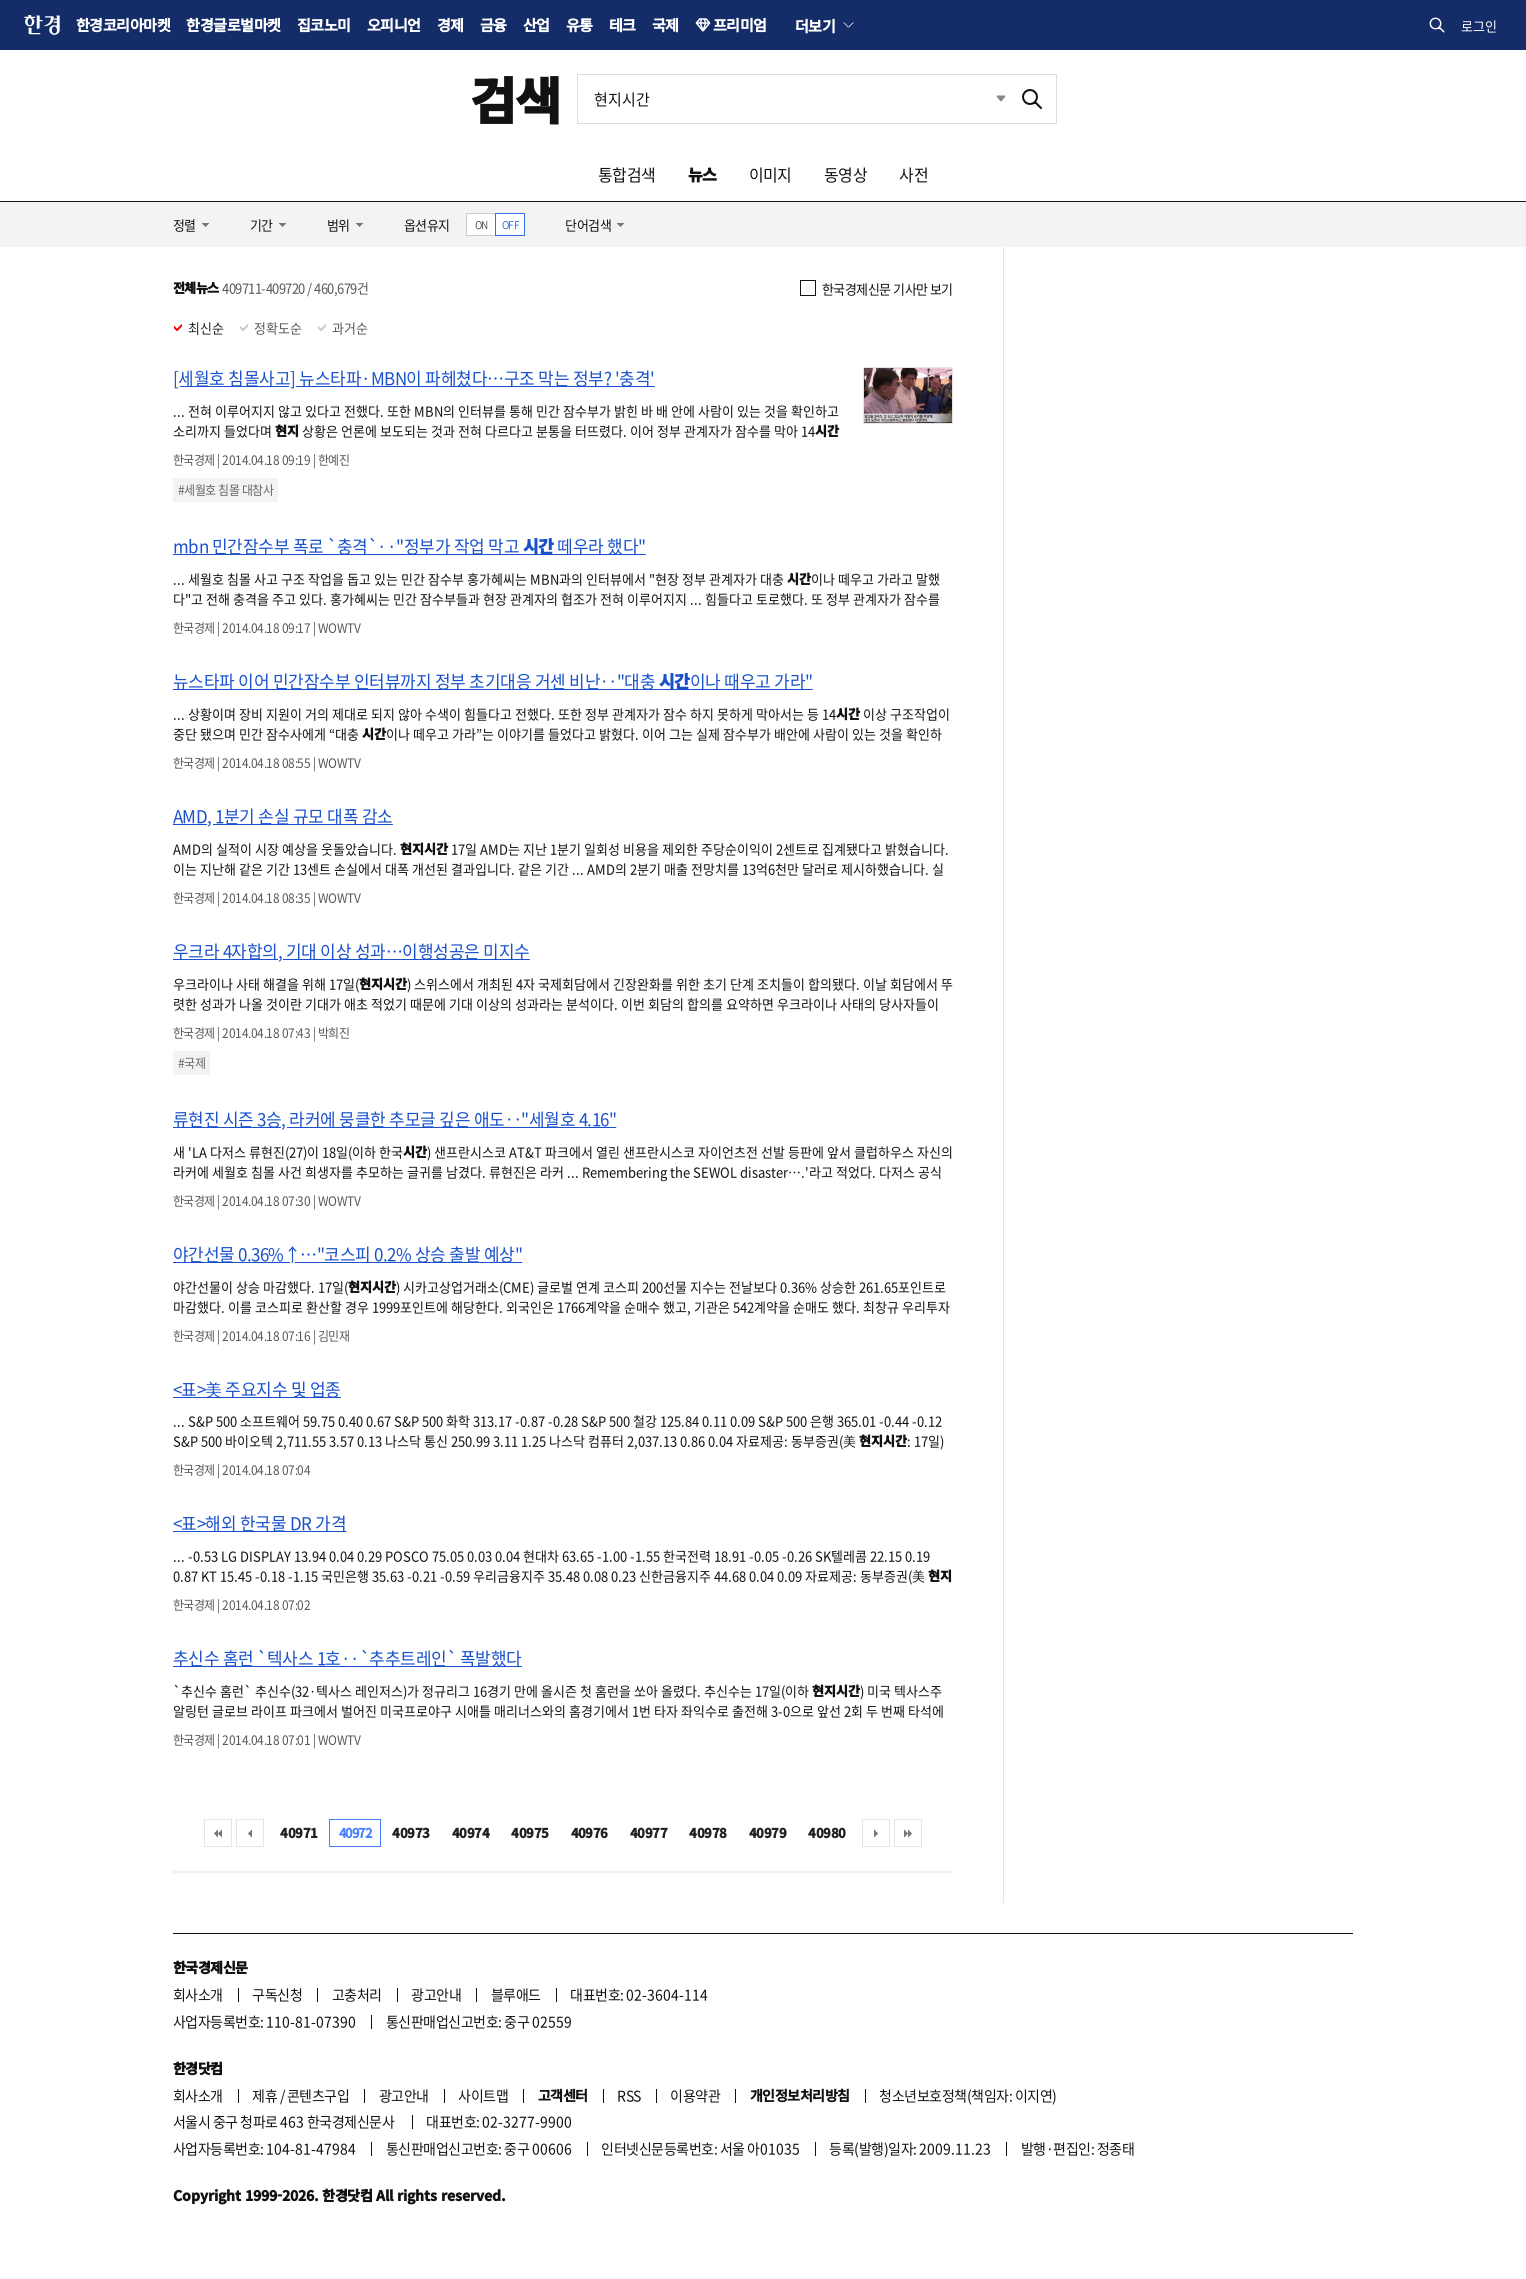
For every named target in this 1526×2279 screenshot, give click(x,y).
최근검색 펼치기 (986, 99)
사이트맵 (483, 2095)
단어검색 (588, 224)
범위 (338, 224)
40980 (826, 1832)
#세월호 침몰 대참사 (225, 490)
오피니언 (394, 24)
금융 (493, 24)
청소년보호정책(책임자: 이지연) (967, 2095)
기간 (261, 224)
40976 (589, 1832)
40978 (707, 1832)
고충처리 (357, 1994)
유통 (579, 24)
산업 (536, 24)
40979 (767, 1832)
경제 (450, 24)
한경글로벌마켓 (233, 24)
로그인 (1479, 25)
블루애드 (516, 1994)
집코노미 (324, 24)
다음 (876, 1833)
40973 (410, 1832)
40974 (470, 1832)
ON (481, 224)
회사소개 (198, 1994)
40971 (298, 1832)
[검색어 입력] (793, 99)
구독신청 (277, 1994)
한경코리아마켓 (123, 24)
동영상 (845, 174)
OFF (510, 224)
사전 (913, 174)
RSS (628, 2095)
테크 (622, 24)
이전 (250, 1833)
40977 (648, 1832)
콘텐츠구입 (318, 2095)
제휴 (264, 2095)
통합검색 (627, 174)
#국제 (191, 1063)
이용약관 (695, 2095)
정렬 (184, 224)
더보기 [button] (815, 25)
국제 (665, 24)
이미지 (770, 174)
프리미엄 (740, 24)
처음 (218, 1833)
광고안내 (436, 1994)
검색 (515, 98)
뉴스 (702, 174)
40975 (529, 1832)
